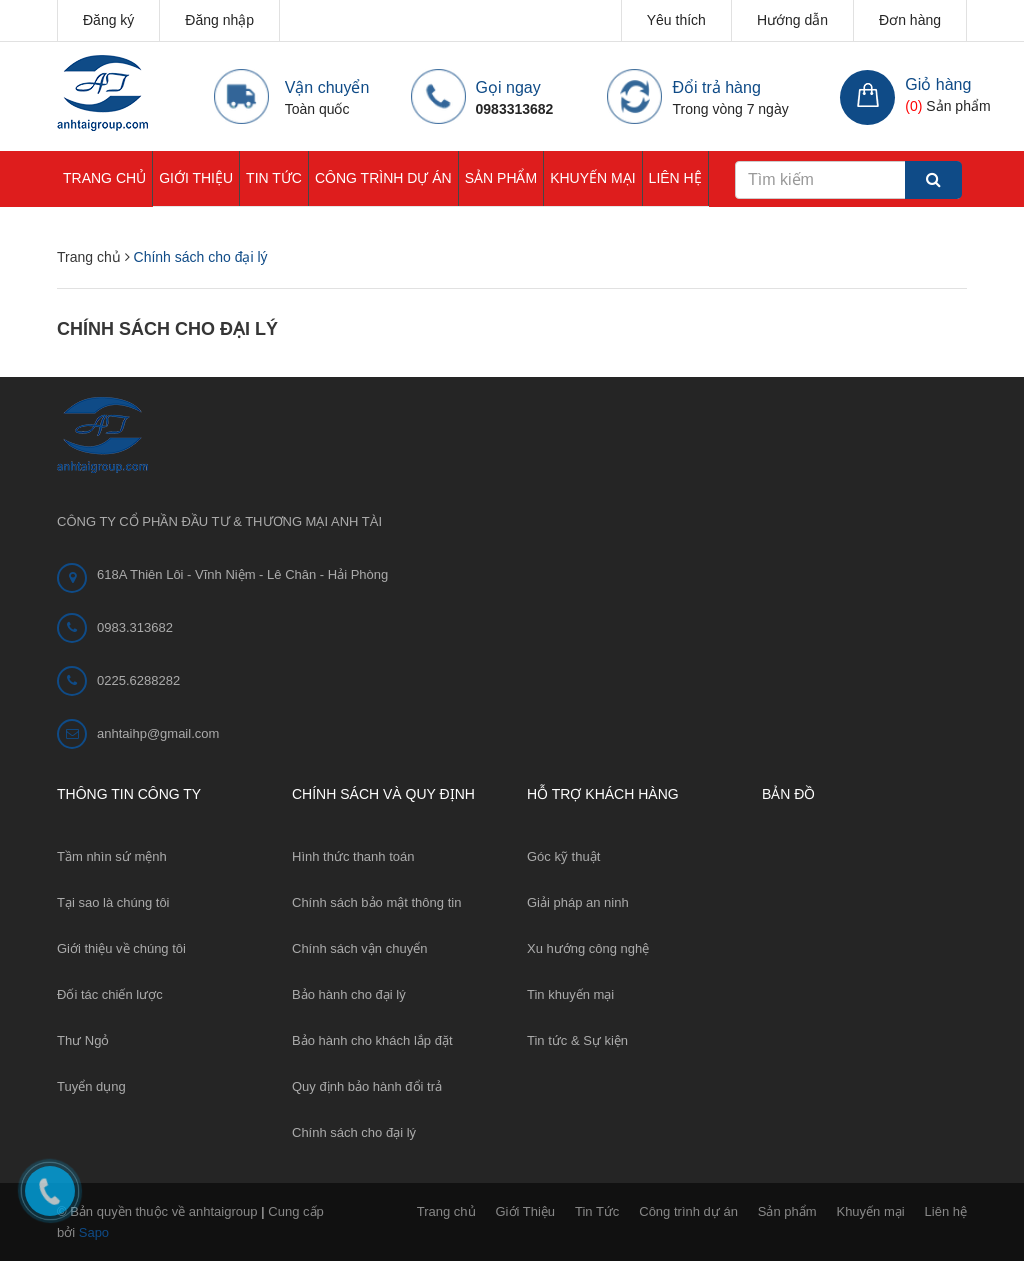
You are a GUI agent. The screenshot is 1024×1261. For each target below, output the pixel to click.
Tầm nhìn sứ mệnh (112, 856)
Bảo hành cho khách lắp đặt (372, 1040)
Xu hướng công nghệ (588, 948)
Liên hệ (675, 178)
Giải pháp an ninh (578, 902)
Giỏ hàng (938, 84)
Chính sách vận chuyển (359, 948)
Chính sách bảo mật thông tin (376, 902)
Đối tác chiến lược (110, 994)
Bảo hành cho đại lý (349, 994)
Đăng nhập (219, 20)
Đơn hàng (910, 20)
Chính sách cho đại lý (167, 329)
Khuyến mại (592, 178)
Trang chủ (104, 178)
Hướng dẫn (792, 20)
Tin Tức (274, 178)
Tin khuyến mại (570, 994)
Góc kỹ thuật (563, 856)
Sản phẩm (501, 178)
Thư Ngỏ (83, 1040)
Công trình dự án (383, 178)
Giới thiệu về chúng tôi (121, 948)
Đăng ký (108, 20)
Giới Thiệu (196, 178)
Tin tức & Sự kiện (577, 1040)
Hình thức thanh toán (353, 856)
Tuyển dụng (91, 1086)
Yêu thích (676, 20)
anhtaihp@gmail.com (158, 733)
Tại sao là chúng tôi (113, 902)
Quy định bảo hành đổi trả (367, 1086)
